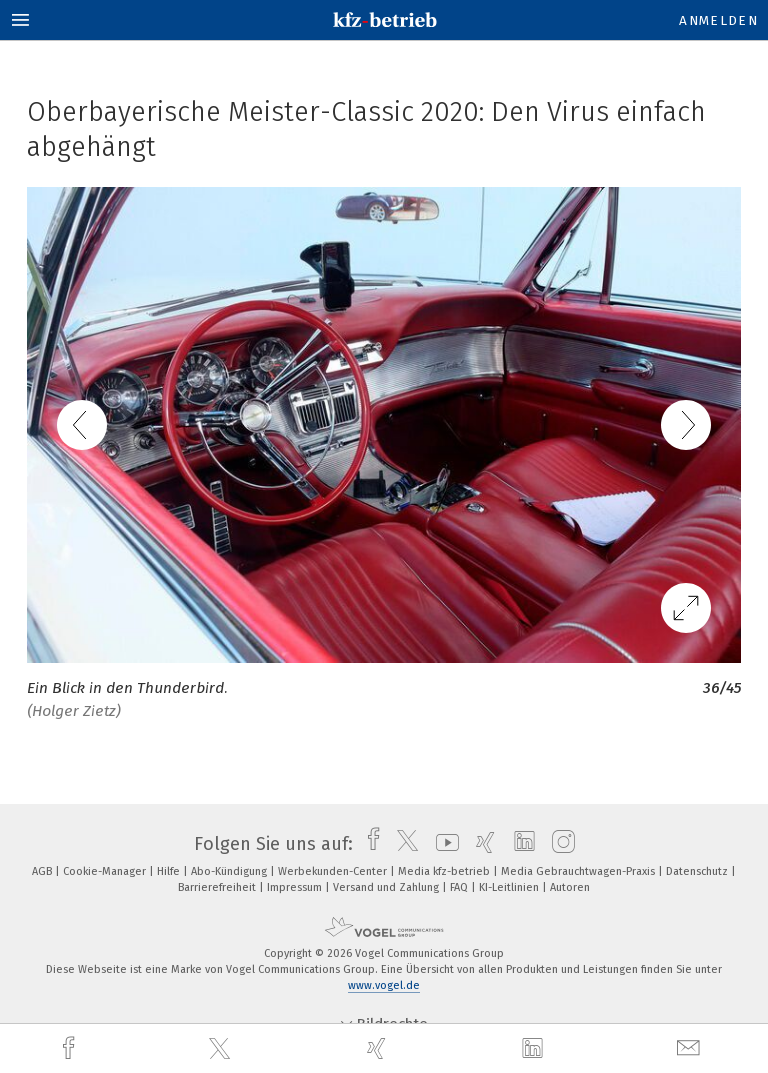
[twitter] (222, 1049)
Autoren (570, 887)
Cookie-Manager (106, 871)
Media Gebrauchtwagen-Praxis (579, 871)
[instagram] (558, 844)
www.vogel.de (384, 985)
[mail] (691, 1048)
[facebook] (71, 1048)
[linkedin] (535, 1049)
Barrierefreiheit (218, 887)
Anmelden (718, 20)
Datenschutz (698, 871)
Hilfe (170, 871)
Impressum (296, 887)
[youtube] (442, 844)
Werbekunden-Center (334, 871)
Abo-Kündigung (230, 871)
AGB (43, 871)
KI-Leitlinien (510, 887)
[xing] (379, 1048)
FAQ (460, 887)
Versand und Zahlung (387, 887)
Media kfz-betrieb (445, 871)
